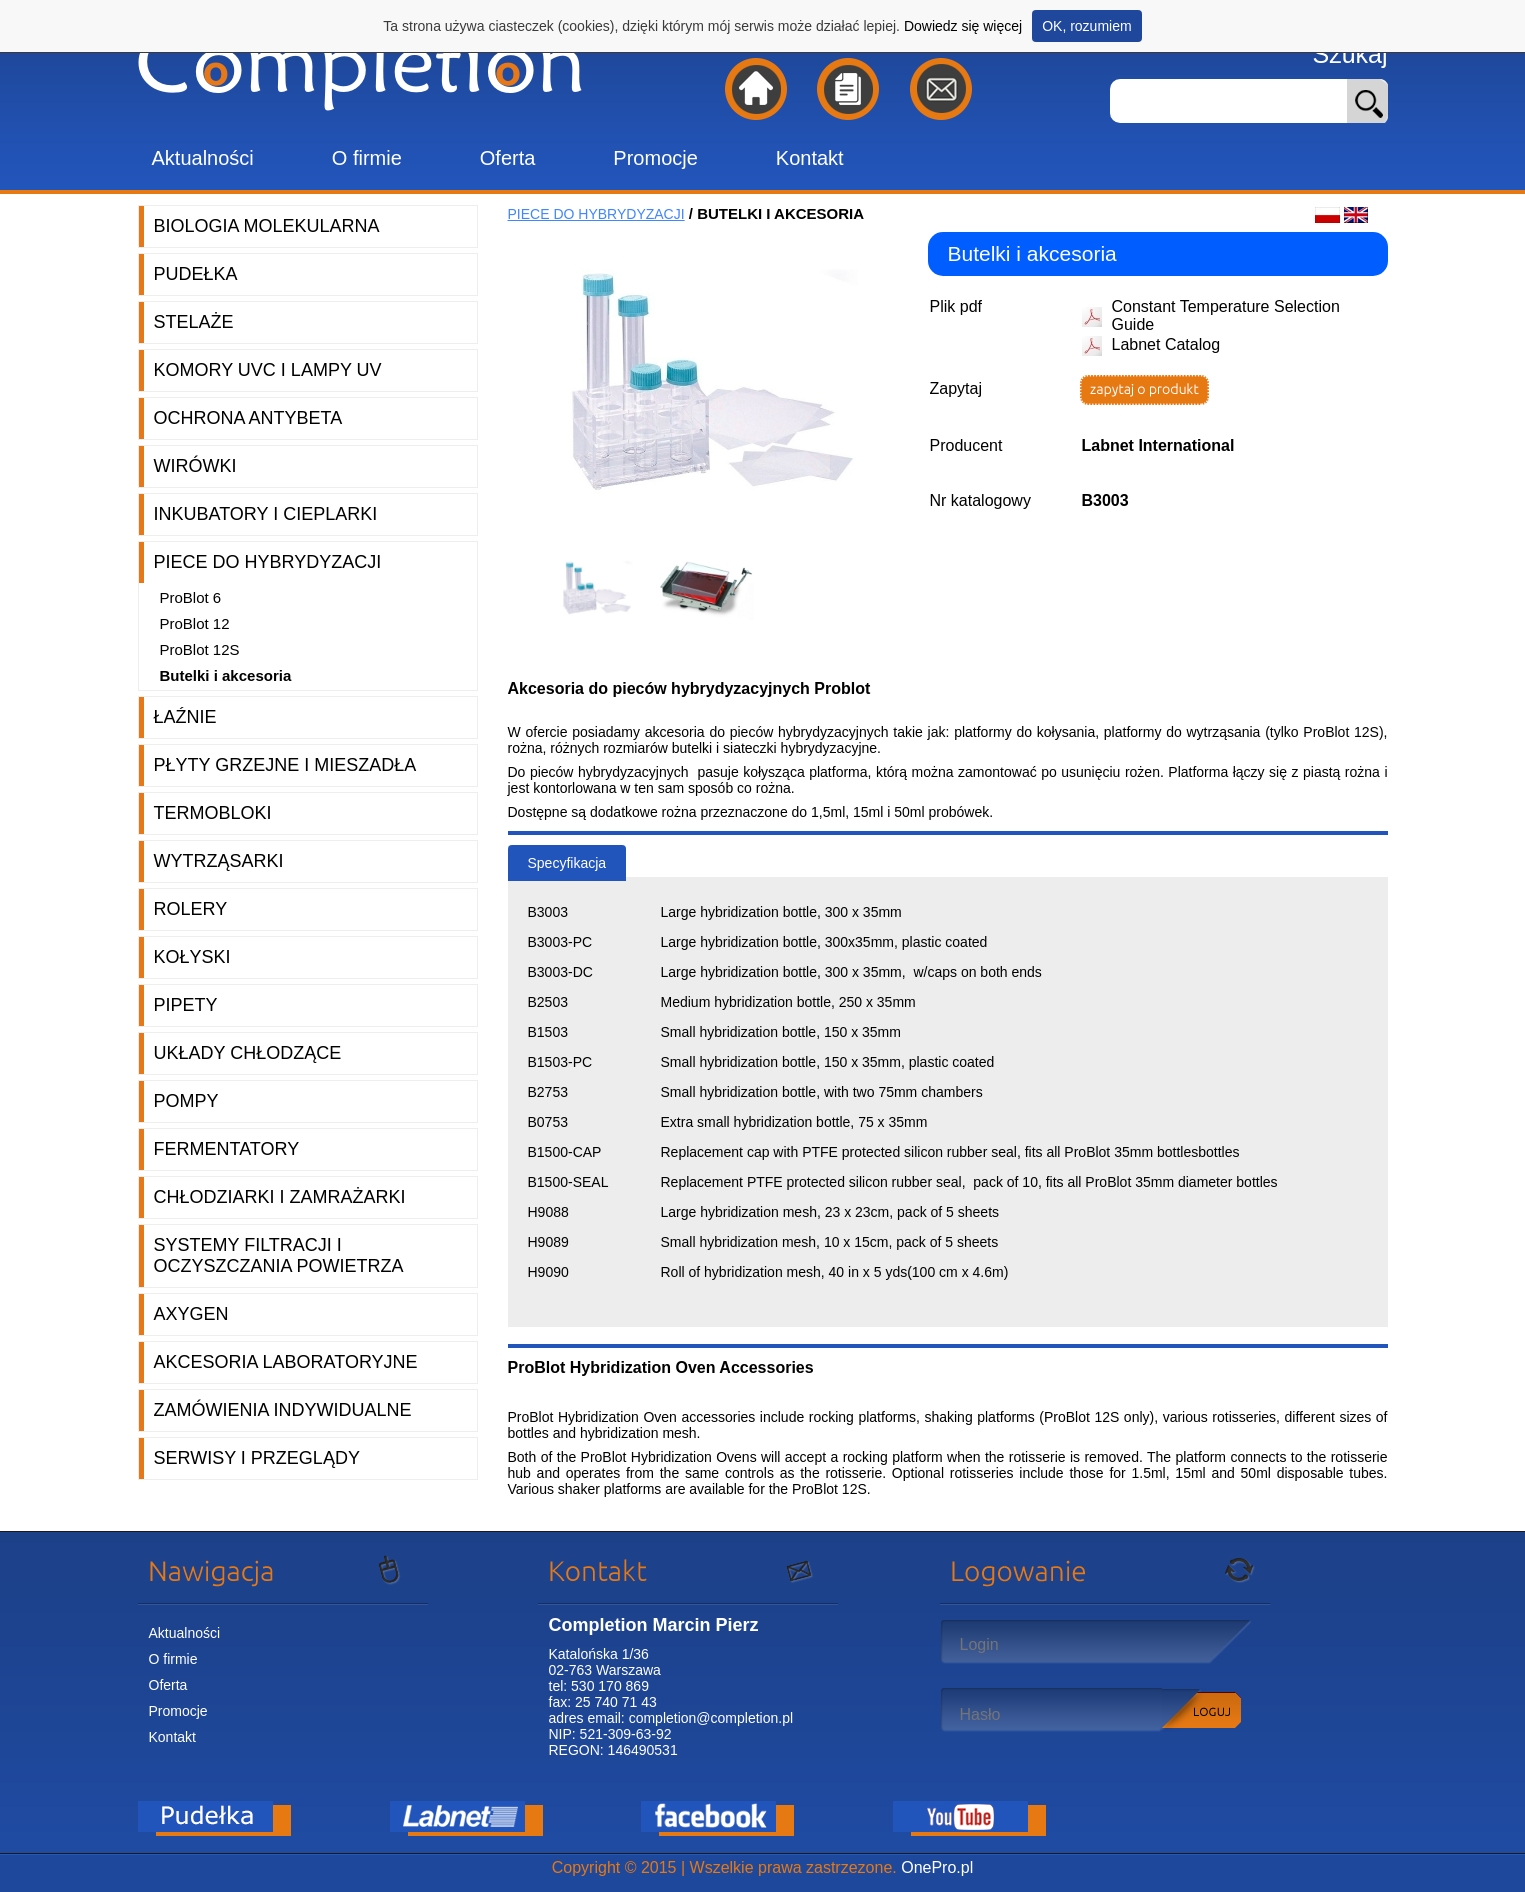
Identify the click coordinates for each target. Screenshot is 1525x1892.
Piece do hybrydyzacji (268, 562)
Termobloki (213, 813)
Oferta (508, 158)
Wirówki (195, 466)
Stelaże (194, 322)
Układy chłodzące (248, 1053)
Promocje (655, 158)
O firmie (367, 158)
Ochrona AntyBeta (248, 418)
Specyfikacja (567, 863)
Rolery (191, 909)
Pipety (186, 1005)
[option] (603, 588)
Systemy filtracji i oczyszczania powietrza (279, 1255)
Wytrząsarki (219, 861)
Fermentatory (227, 1149)
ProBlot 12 (195, 623)
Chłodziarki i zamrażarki (280, 1197)
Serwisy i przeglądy (257, 1458)
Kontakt (810, 158)
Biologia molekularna (267, 226)
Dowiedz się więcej (963, 26)
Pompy (186, 1101)
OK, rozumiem (1086, 26)
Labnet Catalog (1166, 344)
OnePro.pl (937, 1867)
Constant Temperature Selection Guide (1226, 315)
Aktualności (203, 158)
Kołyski (192, 957)
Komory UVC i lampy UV (268, 370)
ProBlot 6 (191, 597)
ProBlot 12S (200, 649)
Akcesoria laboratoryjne (286, 1362)
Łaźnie (185, 717)
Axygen (191, 1314)
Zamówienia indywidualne (283, 1410)
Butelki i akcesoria (226, 675)
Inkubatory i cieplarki (266, 514)
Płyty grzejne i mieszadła (285, 765)
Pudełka (196, 274)
